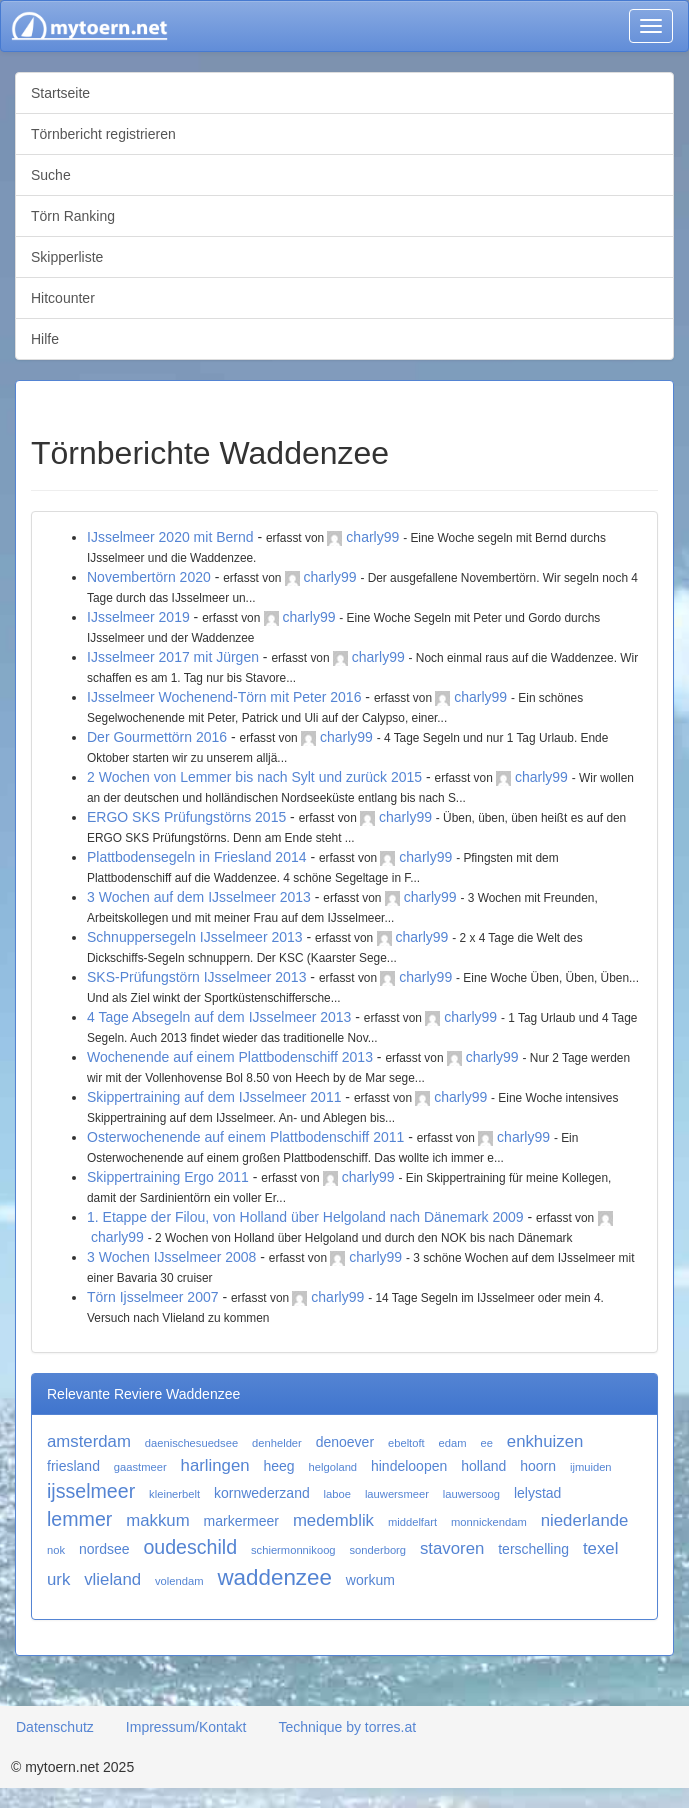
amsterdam (89, 1441)
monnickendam (489, 1522)
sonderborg (377, 1550)
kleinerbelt (174, 1494)
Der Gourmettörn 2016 (157, 737)
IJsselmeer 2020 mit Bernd (170, 537)
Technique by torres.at (347, 1727)
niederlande (585, 1520)
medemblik (333, 1520)
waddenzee (274, 1577)
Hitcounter (63, 298)
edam (453, 1443)
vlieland (112, 1579)
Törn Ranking (73, 216)
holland (483, 1466)
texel (600, 1548)
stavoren (452, 1548)
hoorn (538, 1466)
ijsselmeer (91, 1491)
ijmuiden (591, 1467)
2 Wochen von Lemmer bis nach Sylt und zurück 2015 (254, 777)
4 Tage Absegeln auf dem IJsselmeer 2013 (219, 1017)
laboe (337, 1494)
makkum (157, 1520)
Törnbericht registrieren (103, 134)
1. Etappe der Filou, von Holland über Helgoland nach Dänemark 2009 (305, 1217)
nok (56, 1550)
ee (486, 1443)
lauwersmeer (397, 1494)
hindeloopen (409, 1466)
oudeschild (190, 1547)
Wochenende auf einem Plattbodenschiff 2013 (230, 1057)
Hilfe (45, 339)
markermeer (241, 1521)
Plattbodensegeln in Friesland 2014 (197, 857)
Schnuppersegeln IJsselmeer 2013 (195, 937)
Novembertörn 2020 (149, 577)
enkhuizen (545, 1441)
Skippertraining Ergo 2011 (168, 1177)
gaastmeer (140, 1467)
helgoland (333, 1467)
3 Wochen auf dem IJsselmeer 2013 (199, 897)
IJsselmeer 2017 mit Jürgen (173, 657)
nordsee (104, 1549)
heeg (279, 1466)
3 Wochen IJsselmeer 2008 (171, 1257)
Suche (51, 175)
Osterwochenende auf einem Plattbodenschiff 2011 (245, 1137)
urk (58, 1579)
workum (370, 1580)
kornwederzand (262, 1493)
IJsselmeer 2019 (138, 617)
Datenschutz (55, 1727)
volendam (179, 1581)
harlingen (215, 1465)
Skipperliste (67, 257)
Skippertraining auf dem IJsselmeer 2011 (214, 1097)
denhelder (277, 1443)
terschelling (533, 1549)
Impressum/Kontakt (186, 1727)
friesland (73, 1466)
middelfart (412, 1522)
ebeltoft (406, 1443)
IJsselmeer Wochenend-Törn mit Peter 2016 (224, 697)
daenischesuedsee (191, 1443)
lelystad (537, 1493)
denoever (345, 1442)
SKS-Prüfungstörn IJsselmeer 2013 (196, 977)
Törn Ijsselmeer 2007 (153, 1297)
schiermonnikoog (293, 1550)
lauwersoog (471, 1494)
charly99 (372, 537)
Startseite (60, 93)
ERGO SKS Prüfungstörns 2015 (186, 817)
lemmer (79, 1519)
